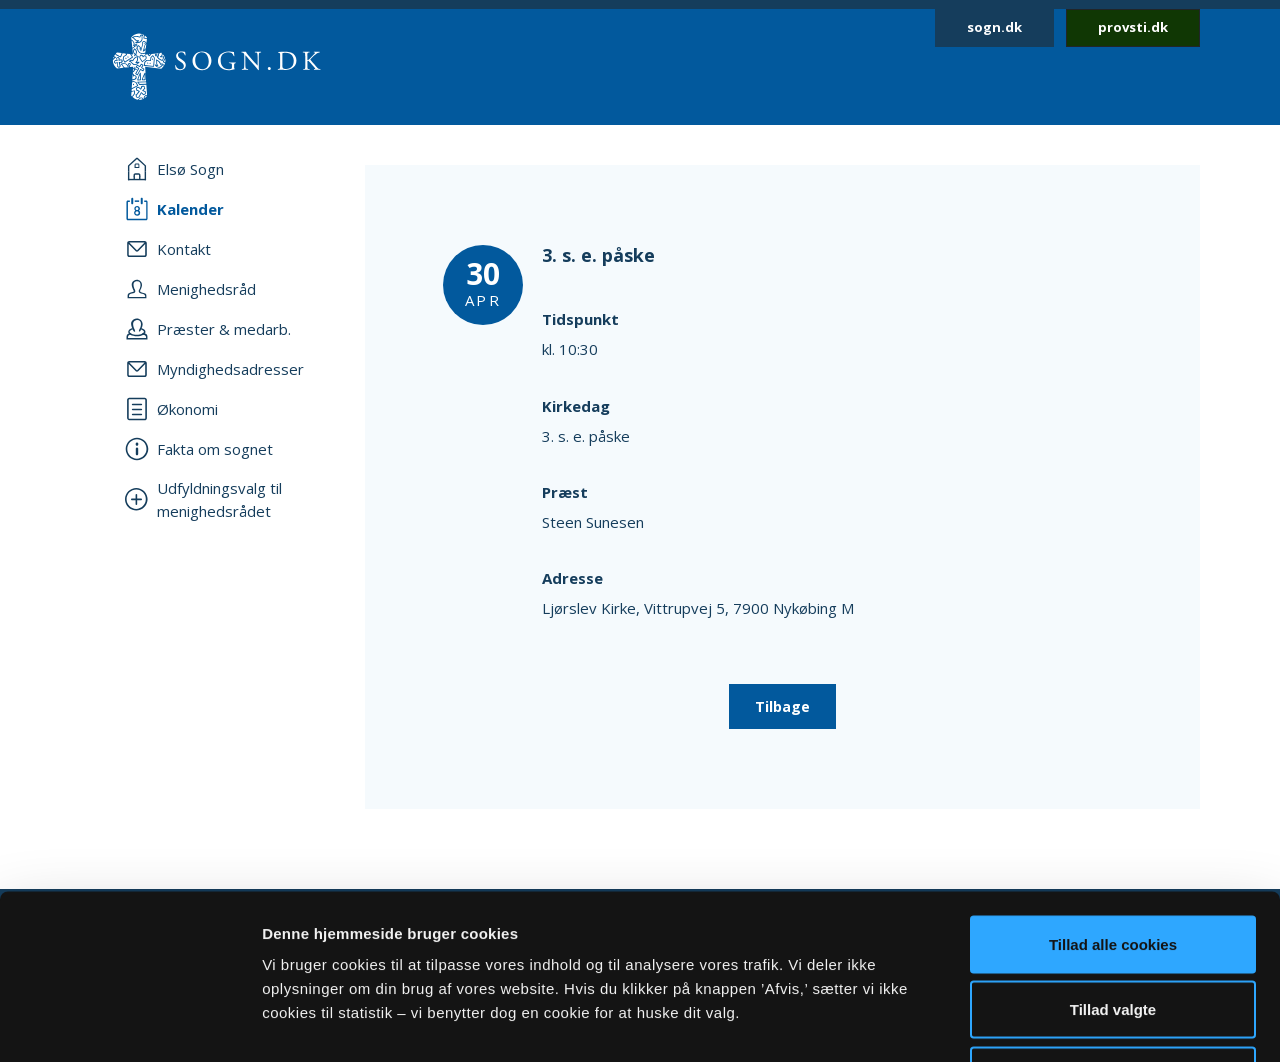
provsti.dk (1133, 27)
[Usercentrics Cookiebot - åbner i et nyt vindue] (129, 1023)
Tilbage (782, 706)
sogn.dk (994, 27)
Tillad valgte (1113, 865)
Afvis (1113, 930)
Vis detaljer (1039, 1022)
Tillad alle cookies (1113, 799)
